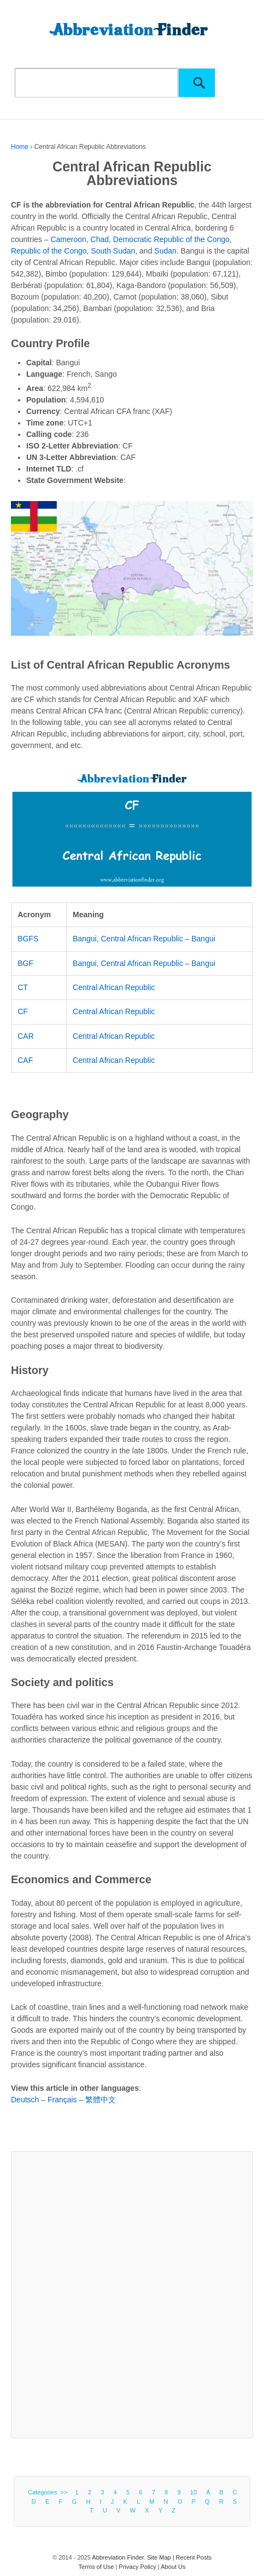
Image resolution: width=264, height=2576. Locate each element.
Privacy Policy (137, 2566)
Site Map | (161, 2557)
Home (19, 147)
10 (193, 2492)
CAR (25, 1036)
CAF (25, 1060)
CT (22, 987)
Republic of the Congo (49, 250)
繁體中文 (100, 2099)
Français (62, 2099)
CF (22, 1011)
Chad (100, 239)
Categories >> (49, 2492)
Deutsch (25, 2099)
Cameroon (68, 239)
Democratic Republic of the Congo (171, 239)
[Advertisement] (132, 2295)
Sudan (165, 250)
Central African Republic (114, 987)
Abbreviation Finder (118, 2557)
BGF (25, 963)
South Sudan (113, 250)
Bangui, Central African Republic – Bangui (144, 938)
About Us (173, 2566)
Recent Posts (194, 2557)
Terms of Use (96, 2566)
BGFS (27, 938)
